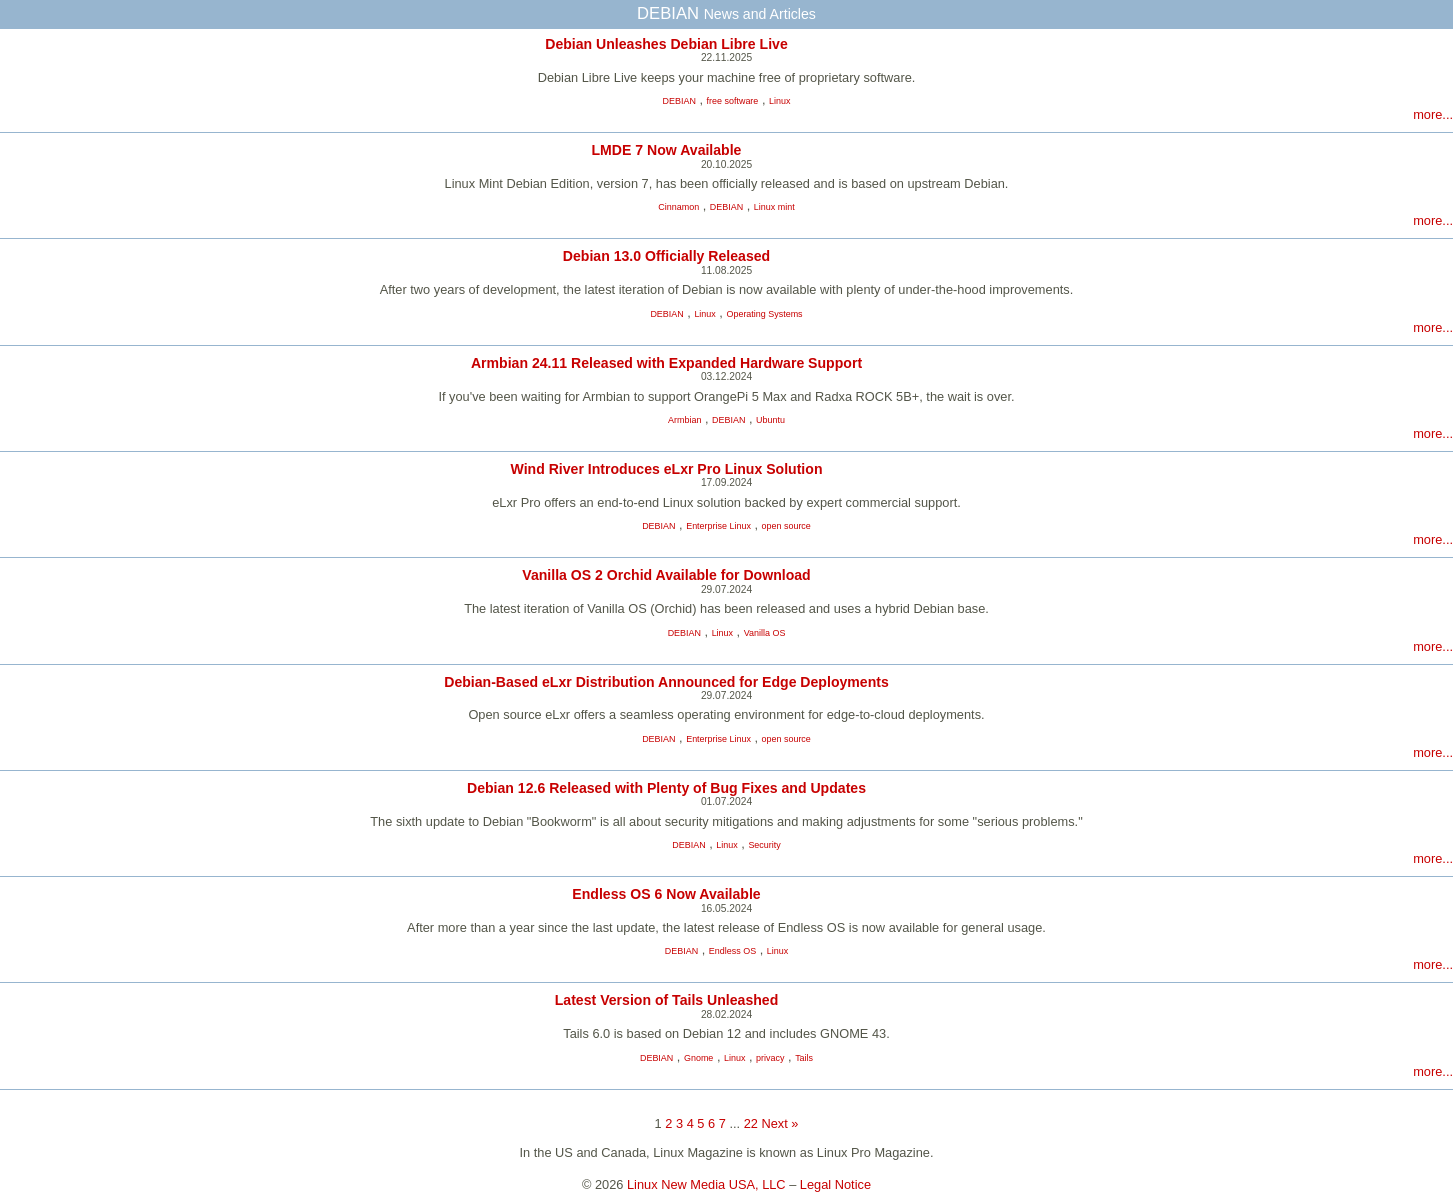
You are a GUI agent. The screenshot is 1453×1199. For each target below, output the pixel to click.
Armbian (684, 420)
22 (751, 1123)
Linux (779, 101)
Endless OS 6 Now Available (666, 894)
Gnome (698, 1058)
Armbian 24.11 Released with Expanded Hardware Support (666, 363)
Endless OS (732, 951)
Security (764, 845)
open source (786, 526)
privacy (770, 1058)
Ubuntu (770, 420)
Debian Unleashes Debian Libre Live (666, 44)
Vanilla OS (765, 633)
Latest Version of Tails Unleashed (667, 1000)
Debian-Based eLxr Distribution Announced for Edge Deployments (666, 682)
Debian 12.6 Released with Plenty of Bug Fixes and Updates (666, 788)
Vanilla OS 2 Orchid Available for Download (666, 575)
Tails (804, 1058)
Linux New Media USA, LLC (706, 1184)
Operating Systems (764, 314)
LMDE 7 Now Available (667, 150)
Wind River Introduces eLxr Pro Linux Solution (667, 469)
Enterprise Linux (718, 526)
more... (1433, 114)
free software (733, 101)
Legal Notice (835, 1184)
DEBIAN (679, 101)
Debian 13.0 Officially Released (666, 256)
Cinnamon (678, 207)
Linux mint (774, 207)
